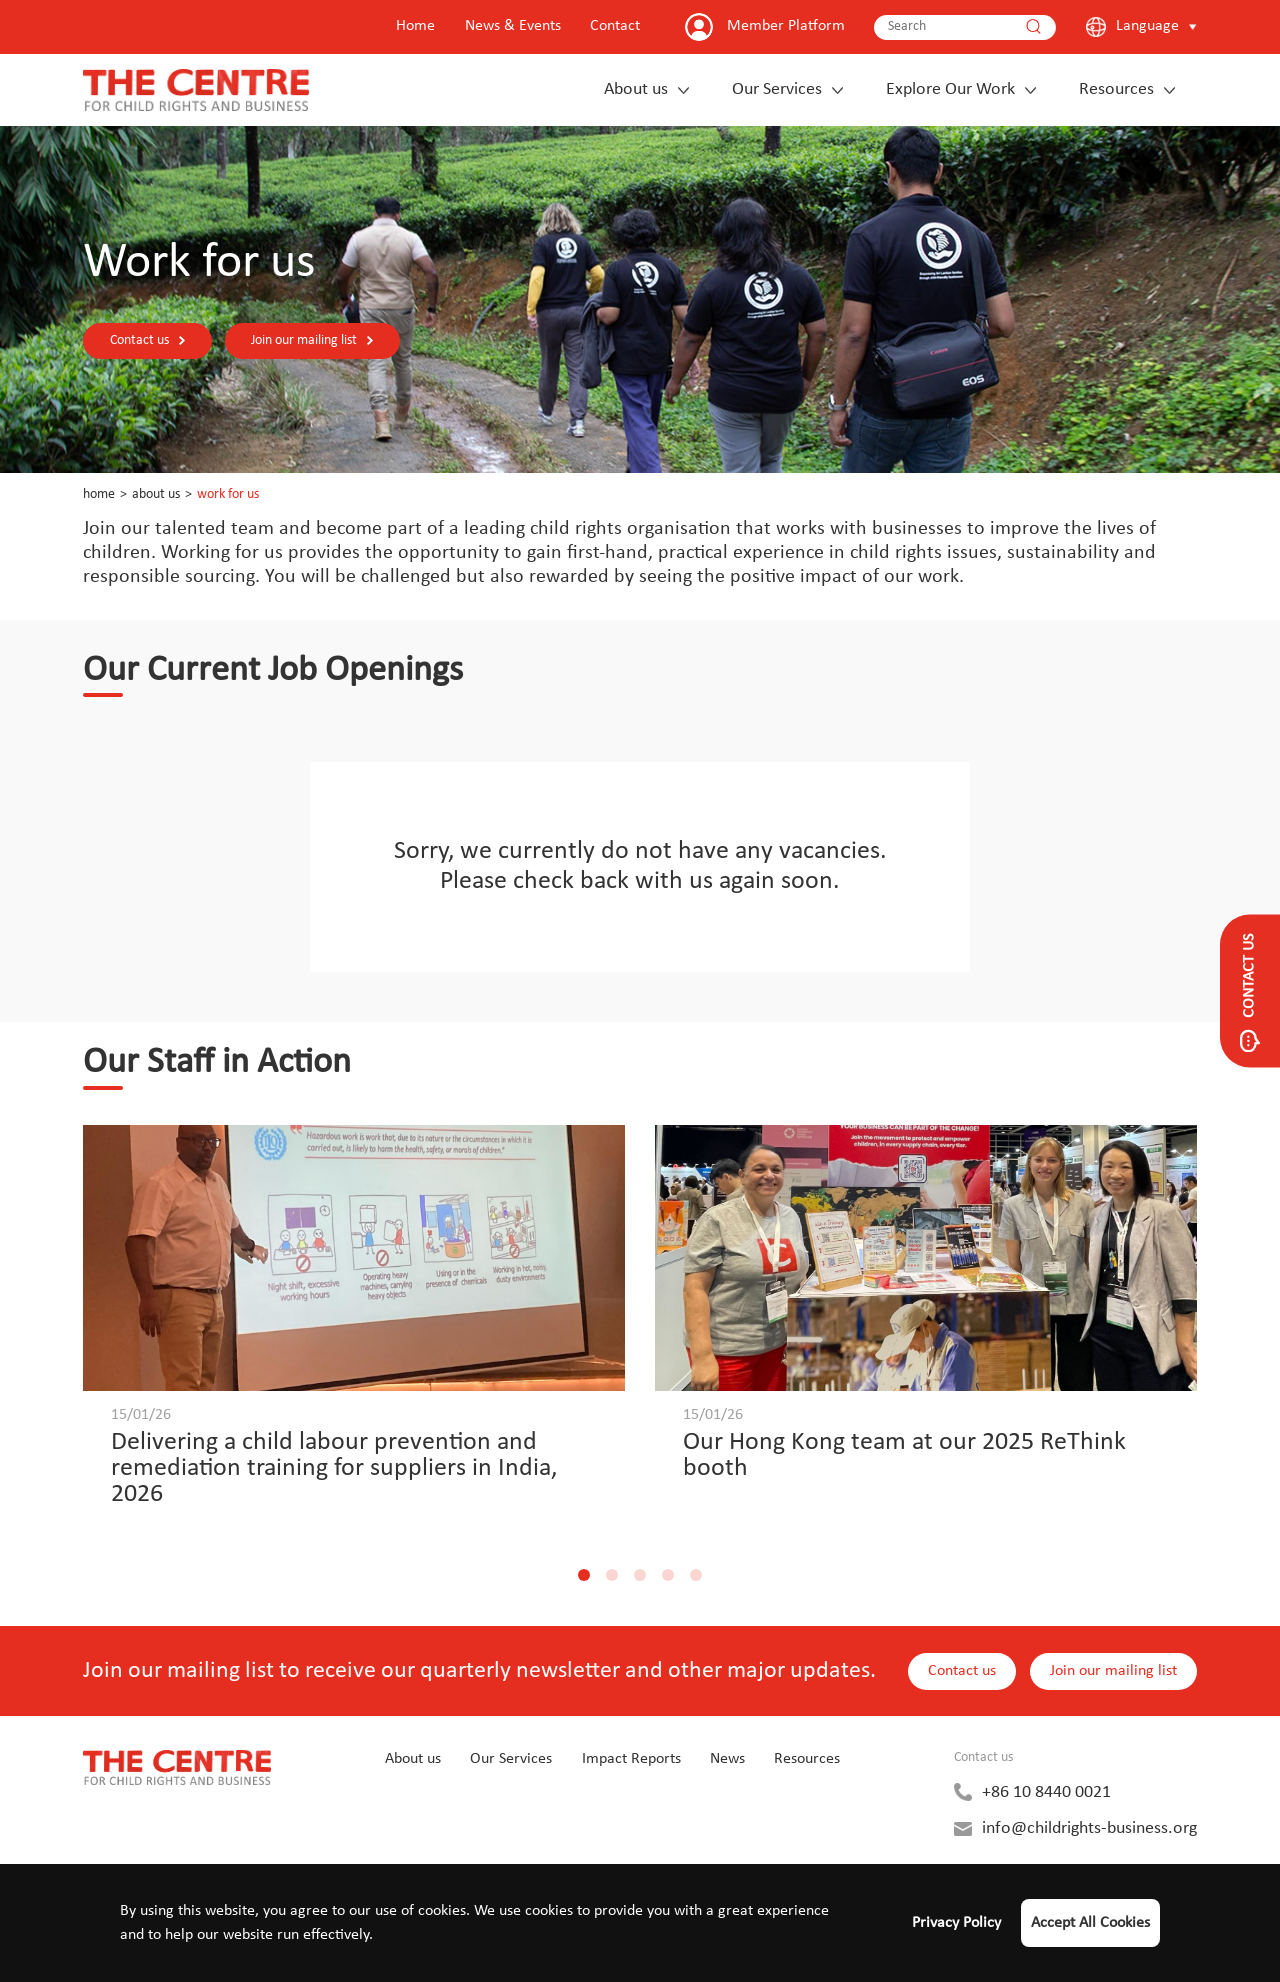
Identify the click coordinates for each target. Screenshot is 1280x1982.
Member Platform (786, 26)
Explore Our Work (950, 89)
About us (636, 89)
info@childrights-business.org (1089, 1828)
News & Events (513, 26)
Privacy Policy (956, 1923)
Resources (1116, 89)
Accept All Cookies (1090, 1923)
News (727, 1759)
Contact (615, 26)
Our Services (777, 89)
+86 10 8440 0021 (1046, 1792)
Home (415, 26)
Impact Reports (631, 1759)
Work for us (228, 494)
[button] (584, 1575)
